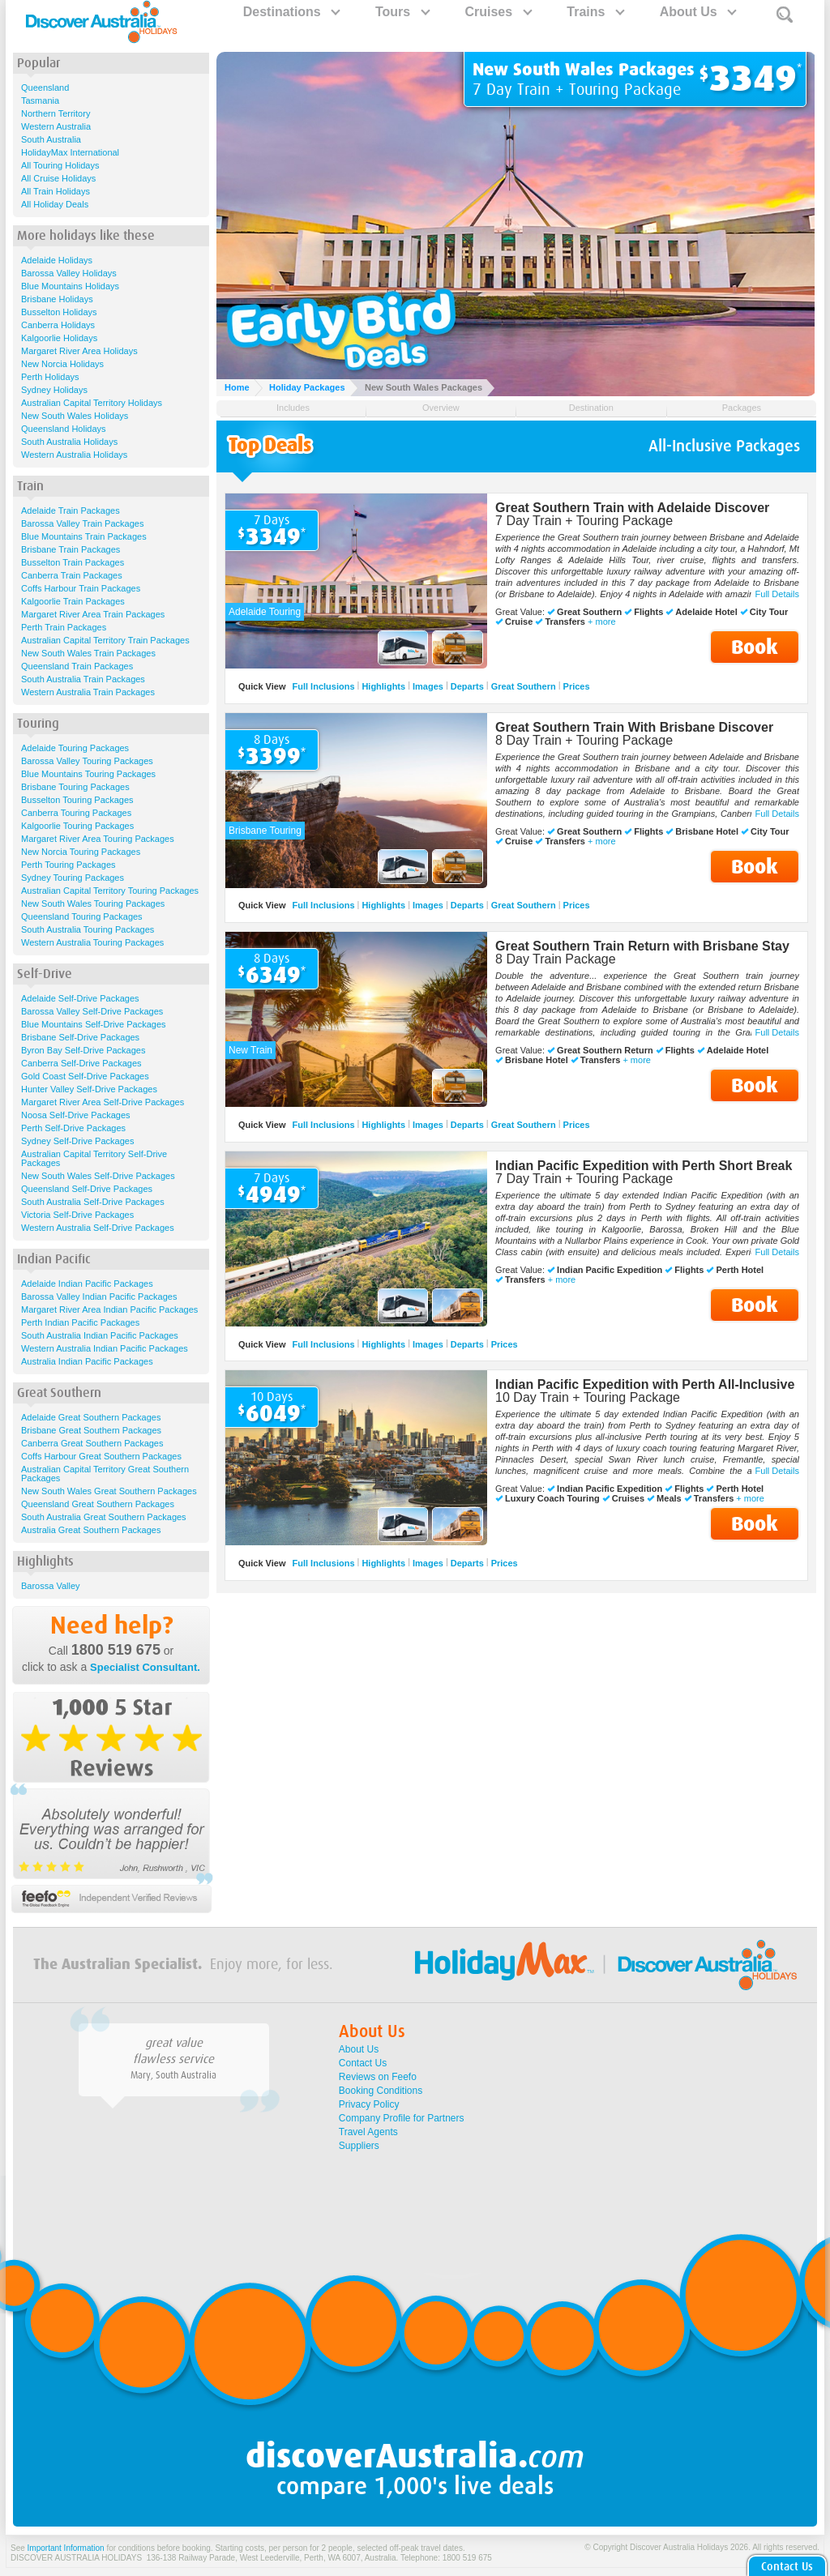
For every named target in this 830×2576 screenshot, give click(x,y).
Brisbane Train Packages (70, 549)
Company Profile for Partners (401, 2118)
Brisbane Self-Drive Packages (80, 1037)
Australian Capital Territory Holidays (91, 403)
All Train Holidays (55, 191)
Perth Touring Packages (68, 864)
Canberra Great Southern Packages (92, 1443)
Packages (741, 407)
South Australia (51, 139)
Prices (576, 686)
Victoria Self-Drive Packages (77, 1215)
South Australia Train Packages (83, 679)
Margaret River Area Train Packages (93, 614)
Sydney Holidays (54, 390)
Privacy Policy (369, 2104)
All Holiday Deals (54, 204)
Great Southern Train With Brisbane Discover (634, 727)
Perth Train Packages (63, 627)
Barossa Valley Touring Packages (87, 761)
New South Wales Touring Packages (93, 903)
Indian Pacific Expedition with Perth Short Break (643, 1166)
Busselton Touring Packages (77, 800)
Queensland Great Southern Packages (97, 1504)
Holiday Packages (307, 387)
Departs (467, 686)
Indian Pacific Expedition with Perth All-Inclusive (644, 1384)
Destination (591, 407)
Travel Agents (368, 2132)
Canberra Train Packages (71, 575)
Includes (293, 407)
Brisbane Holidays (57, 299)
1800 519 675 (115, 1650)
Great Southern (523, 686)
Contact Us (363, 2063)
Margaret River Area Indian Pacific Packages (109, 1309)
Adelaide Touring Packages (75, 748)
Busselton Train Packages (72, 562)
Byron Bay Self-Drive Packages (83, 1050)
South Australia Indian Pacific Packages (99, 1335)
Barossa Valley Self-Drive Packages (92, 1011)
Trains (595, 12)
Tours (402, 12)
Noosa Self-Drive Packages (75, 1115)
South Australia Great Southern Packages (103, 1517)
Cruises (497, 12)
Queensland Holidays (63, 429)
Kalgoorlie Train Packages (73, 601)
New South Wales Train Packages (88, 653)
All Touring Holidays (60, 165)
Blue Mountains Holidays (70, 286)
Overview (441, 407)
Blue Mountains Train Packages (84, 536)
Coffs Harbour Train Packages (80, 588)
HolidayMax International (70, 152)
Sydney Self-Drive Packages (77, 1141)
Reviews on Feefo (378, 2077)
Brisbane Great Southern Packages (91, 1430)
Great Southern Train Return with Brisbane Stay (642, 946)
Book (754, 647)
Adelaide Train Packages (70, 510)
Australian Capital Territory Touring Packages (110, 890)
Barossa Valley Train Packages (82, 523)
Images (428, 686)
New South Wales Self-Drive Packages (98, 1176)
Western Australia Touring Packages (92, 942)
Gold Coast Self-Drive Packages (85, 1076)
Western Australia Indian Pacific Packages (104, 1348)
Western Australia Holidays (74, 454)
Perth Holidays (50, 377)
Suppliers (359, 2145)
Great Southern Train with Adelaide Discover (632, 508)
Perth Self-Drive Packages (73, 1128)
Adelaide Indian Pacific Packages (87, 1283)
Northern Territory (55, 113)
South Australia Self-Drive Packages (93, 1202)
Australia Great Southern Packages (90, 1530)
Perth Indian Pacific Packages (80, 1322)
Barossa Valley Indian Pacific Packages (99, 1296)
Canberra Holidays (58, 325)
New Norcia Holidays (62, 364)
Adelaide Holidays (56, 260)
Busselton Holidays (59, 312)
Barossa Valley (50, 1586)
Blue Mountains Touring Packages (88, 774)
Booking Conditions (380, 2090)
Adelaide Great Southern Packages (90, 1417)
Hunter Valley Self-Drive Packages (89, 1089)
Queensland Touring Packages (82, 916)
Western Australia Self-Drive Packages (97, 1227)
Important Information (66, 2548)
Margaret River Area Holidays (79, 351)
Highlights (383, 686)
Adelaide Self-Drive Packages (80, 998)
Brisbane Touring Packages (75, 787)
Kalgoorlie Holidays (59, 338)
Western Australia (56, 126)
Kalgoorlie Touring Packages (77, 826)
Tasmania (40, 100)
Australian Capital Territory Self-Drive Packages (94, 1158)
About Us (698, 12)
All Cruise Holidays (58, 178)
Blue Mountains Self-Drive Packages (93, 1024)
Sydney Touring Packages (72, 877)
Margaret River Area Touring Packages (97, 839)
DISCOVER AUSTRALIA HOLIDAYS (76, 2557)
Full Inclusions (324, 686)
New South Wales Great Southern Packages (109, 1491)
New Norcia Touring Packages (80, 852)
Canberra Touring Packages (76, 813)
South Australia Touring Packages (87, 929)
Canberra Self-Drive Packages (81, 1063)
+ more (602, 621)
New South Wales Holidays (74, 416)
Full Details (777, 594)
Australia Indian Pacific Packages (87, 1361)
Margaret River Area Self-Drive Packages (102, 1102)
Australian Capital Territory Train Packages (105, 640)
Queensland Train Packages (77, 666)
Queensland (45, 87)
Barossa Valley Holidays (69, 273)
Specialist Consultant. (145, 1667)
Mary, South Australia (173, 2075)
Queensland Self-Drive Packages (86, 1189)
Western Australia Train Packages (88, 692)
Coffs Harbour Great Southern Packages (101, 1456)
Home (237, 387)
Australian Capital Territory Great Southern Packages (105, 1473)
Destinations (291, 12)
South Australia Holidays (69, 441)
